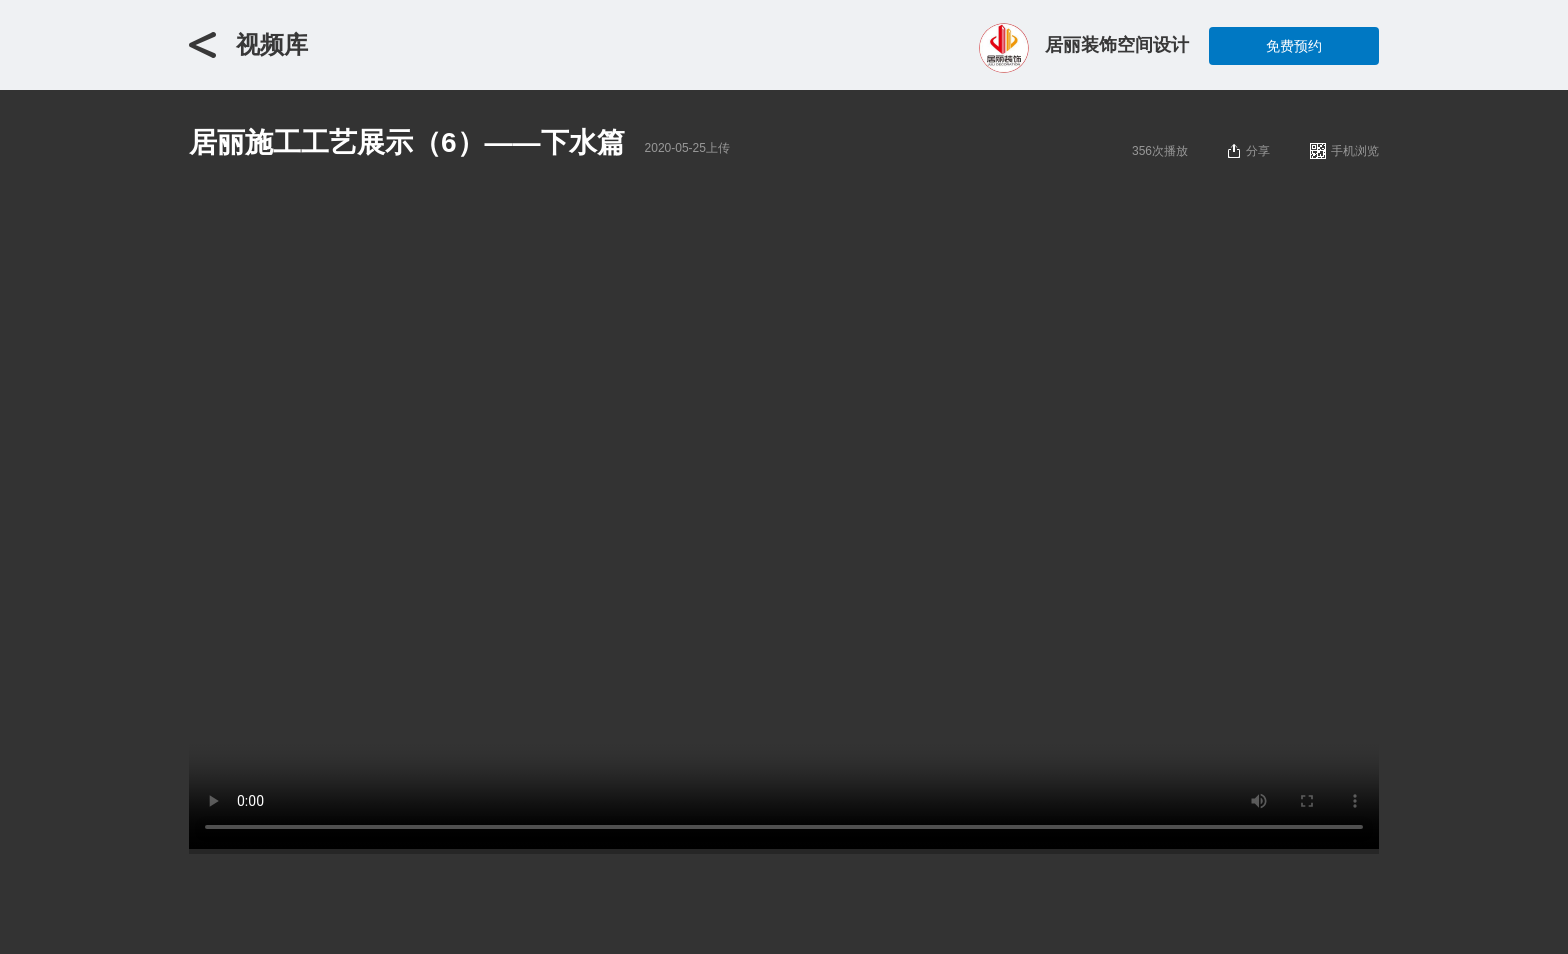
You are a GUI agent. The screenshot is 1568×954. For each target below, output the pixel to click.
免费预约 (1294, 46)
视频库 (272, 44)
